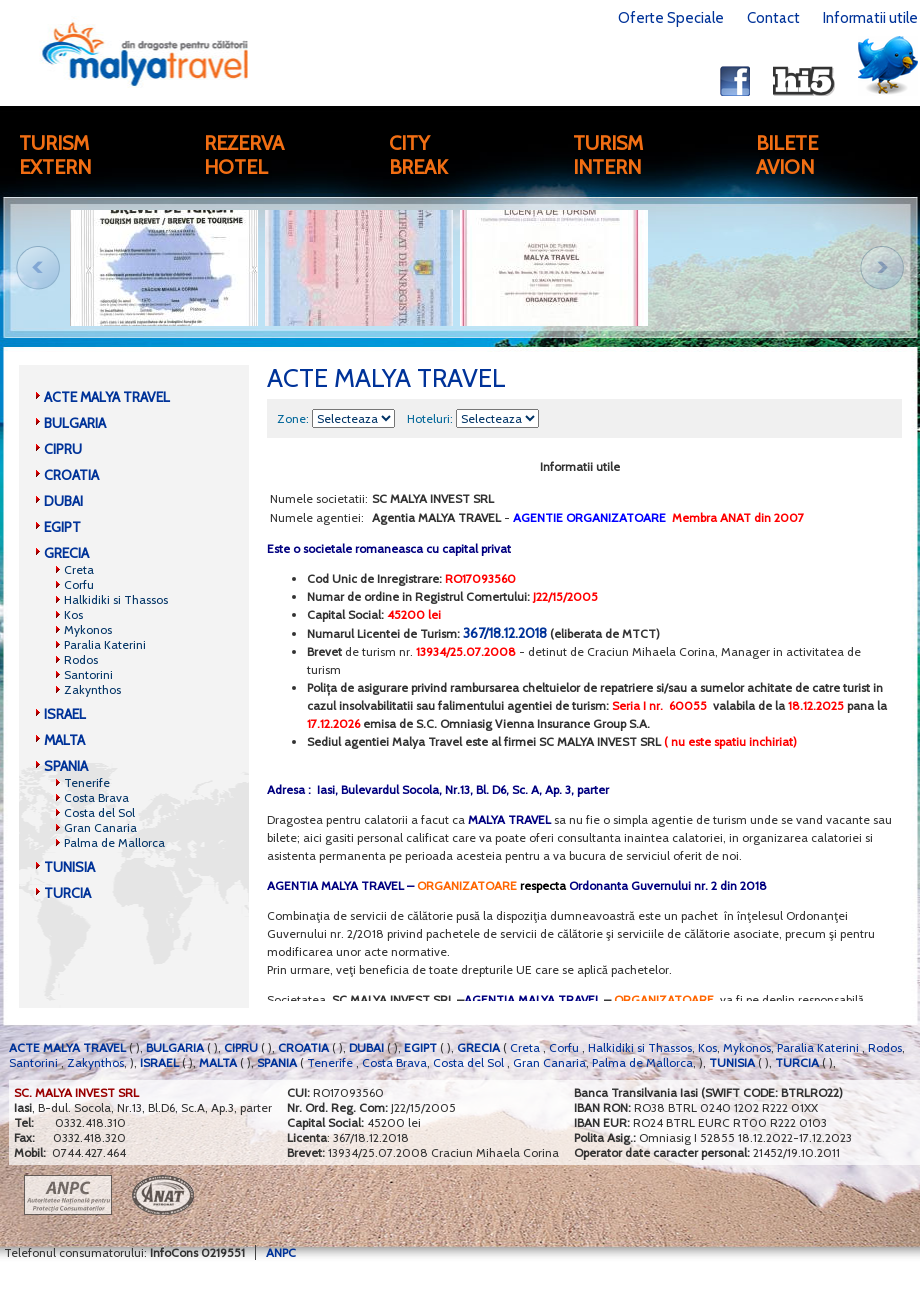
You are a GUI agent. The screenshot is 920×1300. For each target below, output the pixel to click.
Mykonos (88, 629)
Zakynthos (92, 689)
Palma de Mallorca (114, 842)
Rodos (81, 659)
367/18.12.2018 (505, 633)
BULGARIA (75, 423)
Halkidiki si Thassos (116, 599)
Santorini (88, 674)
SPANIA (66, 766)
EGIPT (62, 527)
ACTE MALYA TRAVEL (107, 397)
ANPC (281, 1252)
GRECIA (66, 553)
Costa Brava (96, 797)
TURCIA (67, 893)
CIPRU (63, 449)
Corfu (79, 584)
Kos (73, 614)
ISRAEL (65, 714)
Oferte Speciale (671, 18)
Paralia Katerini (105, 644)
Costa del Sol (99, 812)
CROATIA (71, 475)
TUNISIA (69, 867)
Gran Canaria (100, 827)
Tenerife (87, 782)
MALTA (64, 740)
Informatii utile (870, 18)
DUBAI (63, 501)
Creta (79, 569)
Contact (773, 18)
